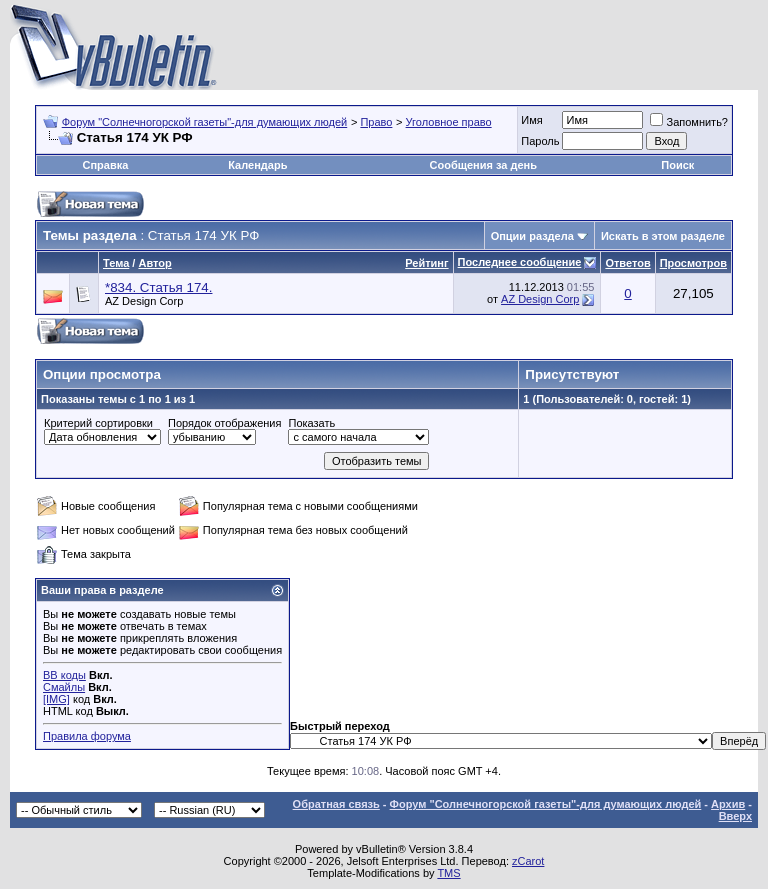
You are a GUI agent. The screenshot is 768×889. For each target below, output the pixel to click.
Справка (105, 165)
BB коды (64, 675)
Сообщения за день (483, 165)
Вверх (735, 816)
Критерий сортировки (98, 423)
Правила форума (87, 736)
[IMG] (56, 699)
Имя (531, 120)
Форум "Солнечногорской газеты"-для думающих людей (205, 122)
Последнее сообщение (520, 262)
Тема (116, 263)
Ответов (627, 263)
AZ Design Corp (144, 301)
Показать (311, 423)
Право (376, 122)
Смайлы (64, 687)
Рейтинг (426, 263)
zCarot (528, 861)
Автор (154, 263)
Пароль (540, 141)
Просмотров (693, 263)
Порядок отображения (224, 423)
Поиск (677, 165)
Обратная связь (336, 804)
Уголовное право (449, 122)
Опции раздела (532, 236)
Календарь (257, 165)
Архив (728, 804)
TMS (448, 873)
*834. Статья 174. (158, 287)
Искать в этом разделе (663, 236)
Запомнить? (689, 122)
